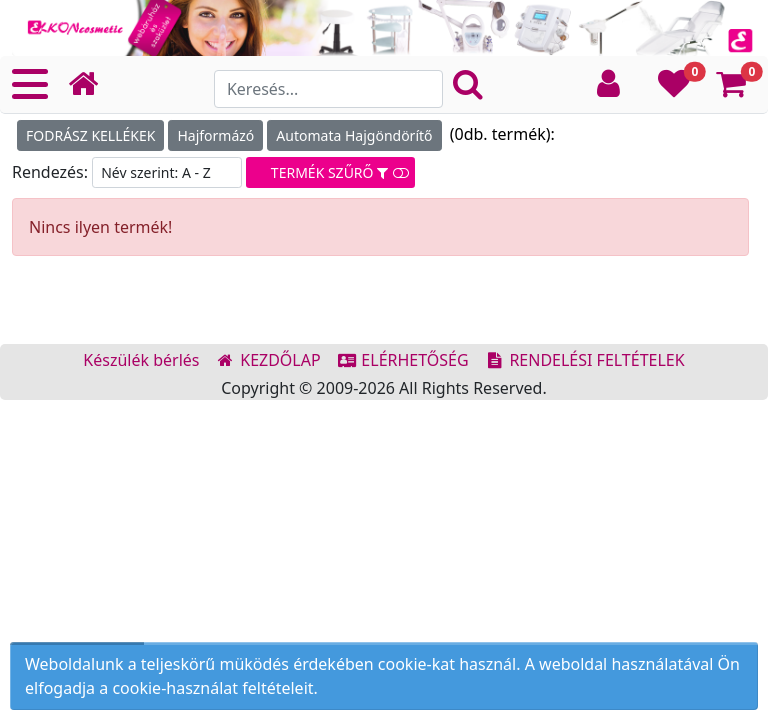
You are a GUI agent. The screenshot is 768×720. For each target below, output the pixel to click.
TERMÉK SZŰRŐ (330, 172)
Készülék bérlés (141, 360)
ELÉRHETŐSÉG (403, 360)
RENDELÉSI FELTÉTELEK (585, 360)
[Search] (328, 89)
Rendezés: (52, 172)
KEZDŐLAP (268, 360)
